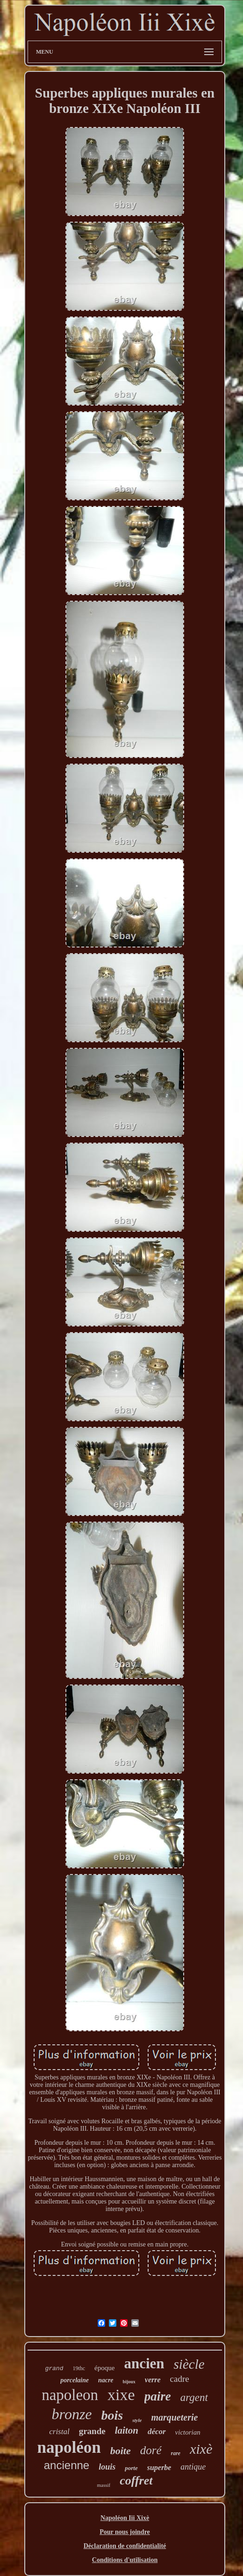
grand (54, 2368)
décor (157, 2431)
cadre (179, 2379)
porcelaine (74, 2380)
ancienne (66, 2465)
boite (120, 2451)
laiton (126, 2430)
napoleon (70, 2394)
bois (112, 2415)
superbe (159, 2467)
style (137, 2420)
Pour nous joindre (125, 2531)
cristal (59, 2431)
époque (104, 2368)
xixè (201, 2449)
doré (151, 2450)
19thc (78, 2368)
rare (176, 2453)
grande (92, 2431)
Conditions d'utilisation (124, 2559)
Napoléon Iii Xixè (124, 2517)
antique (193, 2466)
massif (103, 2485)
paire (157, 2396)
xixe (121, 2394)
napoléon (69, 2447)
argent (194, 2397)
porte (131, 2467)
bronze (72, 2414)
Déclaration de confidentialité (125, 2545)
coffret (136, 2480)
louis (107, 2466)
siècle (189, 2364)
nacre (106, 2380)
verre (153, 2380)
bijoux (129, 2381)
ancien (144, 2363)
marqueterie (174, 2417)
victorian (187, 2432)
